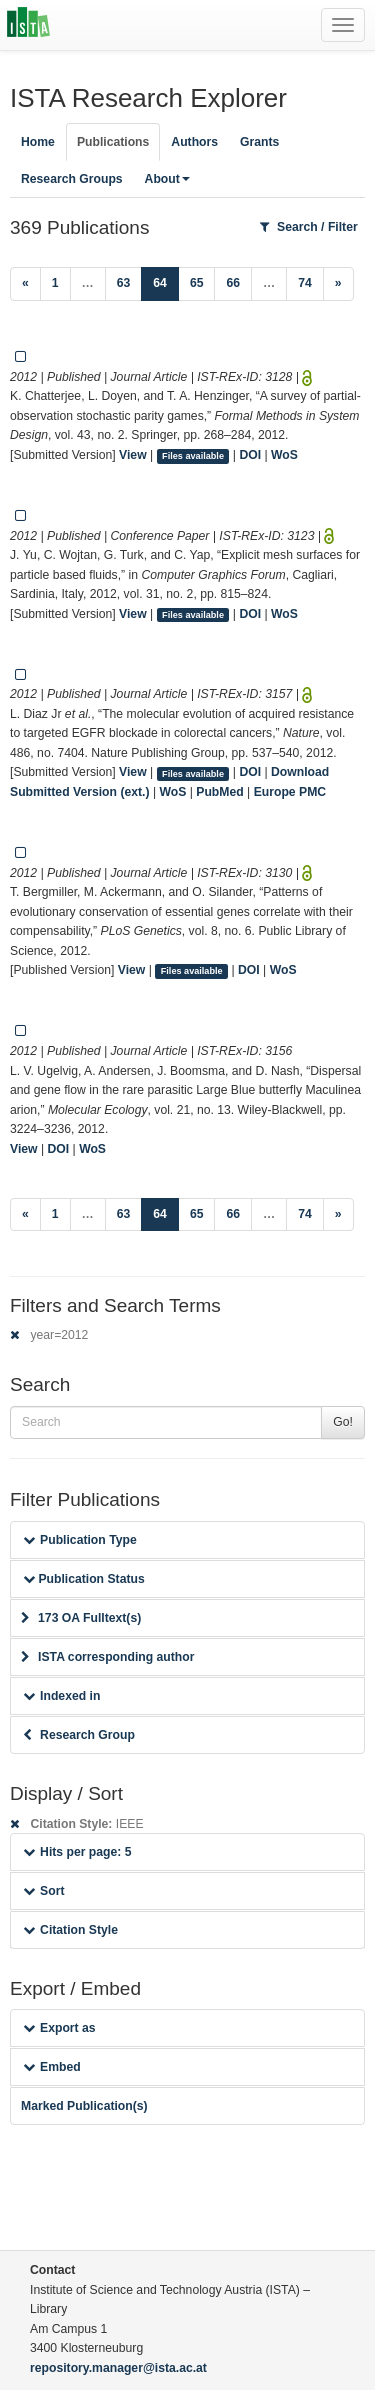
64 (166, 281)
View (133, 455)
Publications (113, 142)
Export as (59, 2028)
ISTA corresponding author (108, 1657)
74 (305, 283)
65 (197, 283)
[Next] (338, 284)
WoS (284, 455)
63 (124, 283)
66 (233, 283)
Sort (43, 1891)
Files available (193, 456)
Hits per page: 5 (77, 1852)
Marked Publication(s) (84, 2106)
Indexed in (61, 1696)
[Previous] (25, 284)
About (167, 179)
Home (38, 142)
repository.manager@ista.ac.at (118, 2368)
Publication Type (80, 1540)
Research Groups (72, 179)
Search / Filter (309, 227)
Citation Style (70, 1930)
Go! (343, 1422)
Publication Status (84, 1579)
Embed (52, 2067)
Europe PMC (290, 792)
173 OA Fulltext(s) (81, 1618)
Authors (194, 142)
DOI (250, 455)
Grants (259, 142)
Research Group (79, 1735)
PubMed (219, 792)
